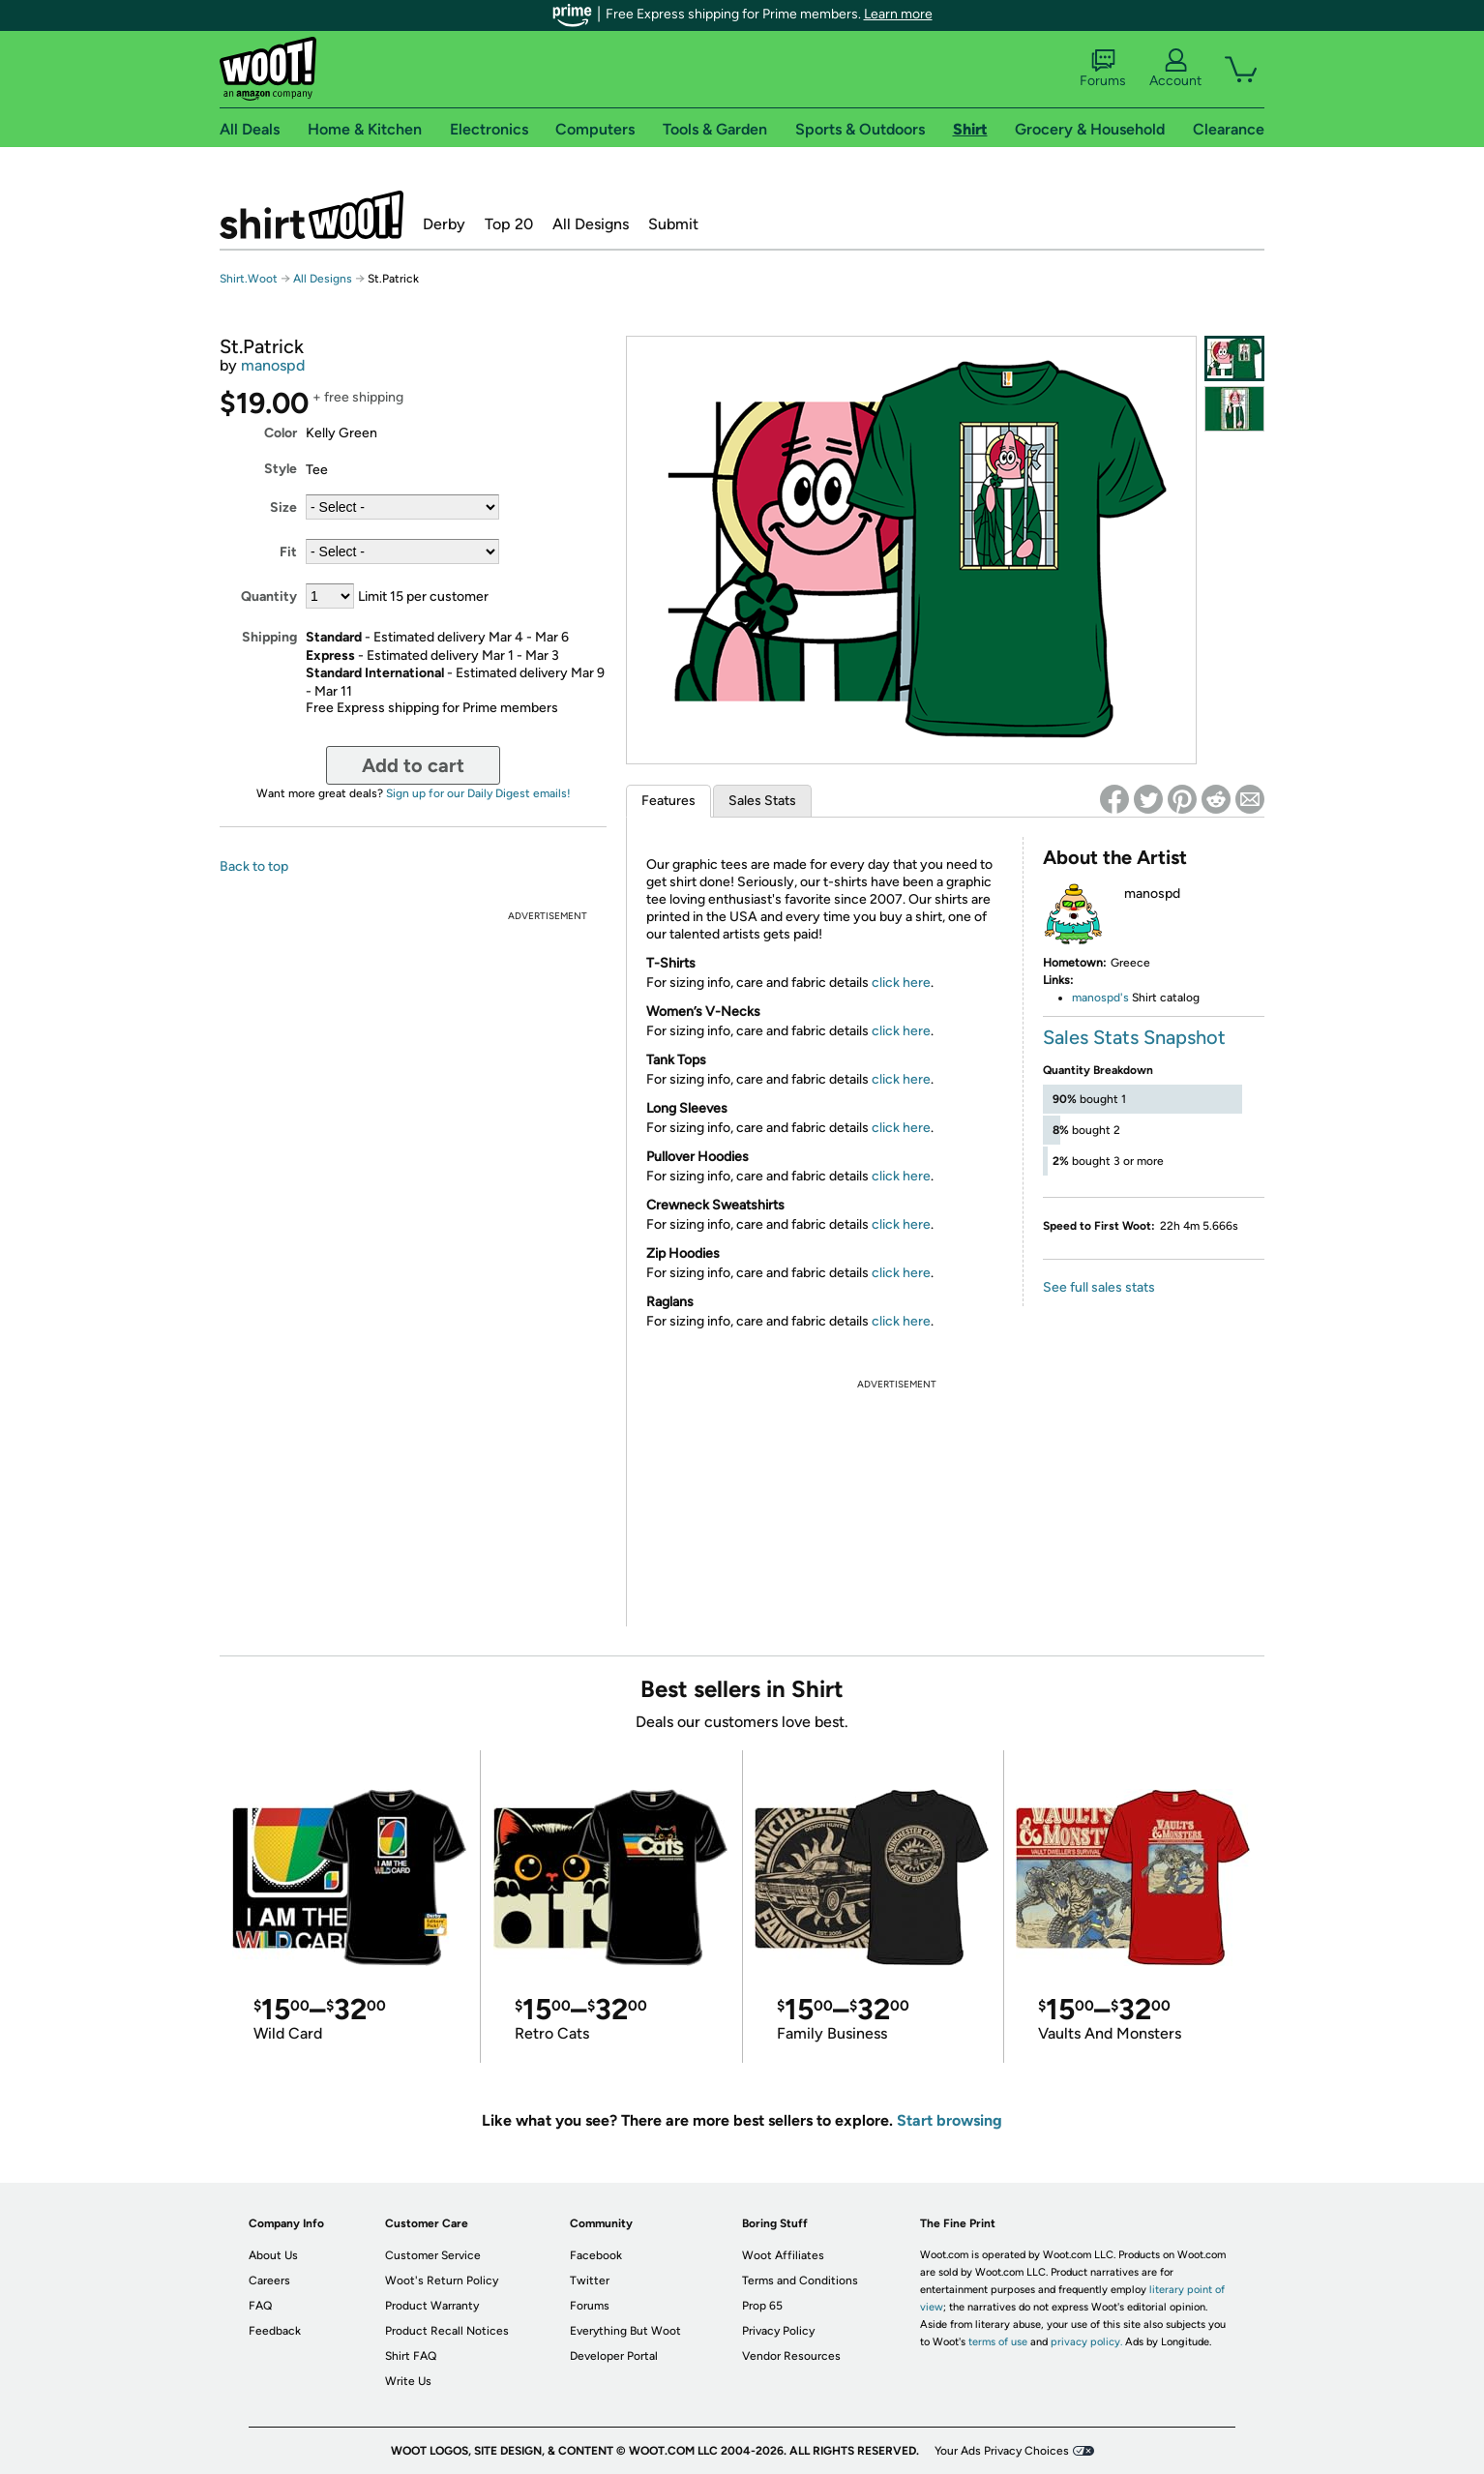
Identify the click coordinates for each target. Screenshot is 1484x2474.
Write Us (408, 2381)
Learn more (898, 14)
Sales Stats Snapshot (1134, 1037)
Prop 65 (762, 2305)
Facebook (596, 2255)
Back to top (254, 866)
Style (280, 469)
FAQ (260, 2305)
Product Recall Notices (447, 2331)
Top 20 (509, 224)
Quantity (269, 596)
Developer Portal (614, 2356)
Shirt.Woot (311, 215)
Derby (444, 224)
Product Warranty (432, 2305)
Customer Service (433, 2255)
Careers (269, 2280)
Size (283, 507)
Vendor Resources (791, 2356)
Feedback (275, 2331)
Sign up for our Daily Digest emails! (478, 793)
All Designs (590, 224)
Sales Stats (762, 800)
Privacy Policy (778, 2331)
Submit (673, 224)
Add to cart (413, 765)
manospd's (1100, 997)
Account (1175, 68)
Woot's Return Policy (441, 2280)
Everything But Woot (625, 2331)
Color (280, 433)
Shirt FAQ (410, 2356)
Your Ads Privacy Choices (1002, 2451)
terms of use (997, 2342)
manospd (273, 365)
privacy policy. (1086, 2342)
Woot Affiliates (783, 2255)
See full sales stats (1099, 1287)
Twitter (589, 2280)
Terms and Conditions (800, 2280)
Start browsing (949, 2120)
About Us (273, 2255)
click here (901, 982)
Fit (288, 552)
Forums (1103, 68)
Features (668, 800)
